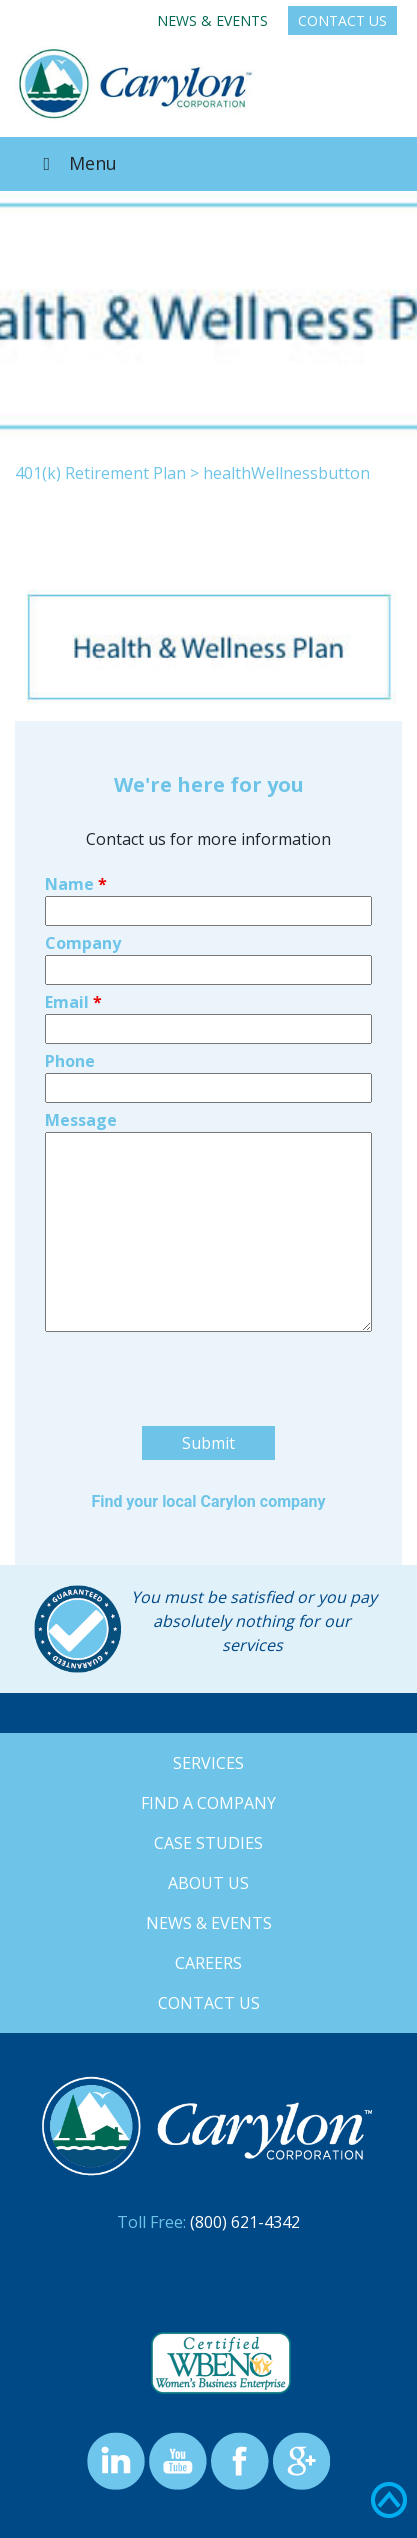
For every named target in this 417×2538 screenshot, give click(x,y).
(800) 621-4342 (245, 2222)
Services (208, 1763)
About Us (208, 1883)
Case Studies (208, 1843)
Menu (76, 163)
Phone (70, 1061)
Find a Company (208, 1803)
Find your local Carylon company (208, 1501)
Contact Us (342, 20)
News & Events (212, 20)
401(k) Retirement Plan (100, 473)
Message (81, 1120)
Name (76, 884)
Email (73, 1002)
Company (83, 943)
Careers (208, 1963)
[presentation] (197, 1418)
